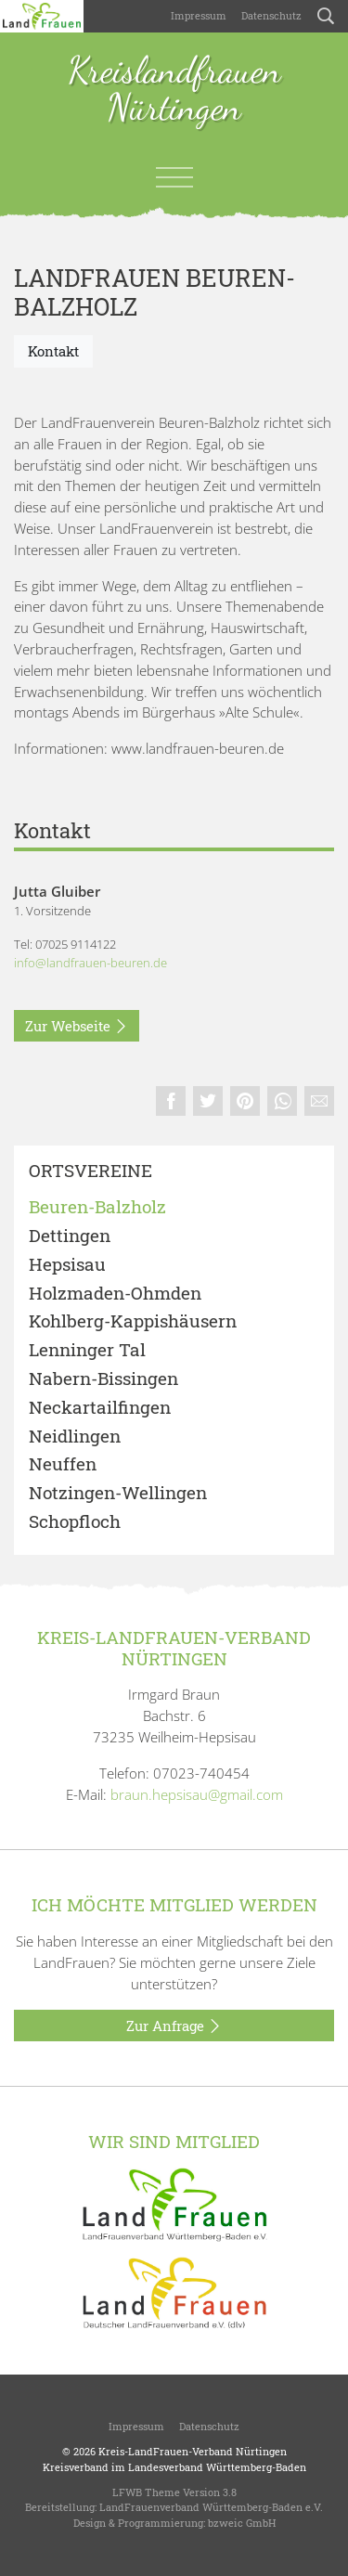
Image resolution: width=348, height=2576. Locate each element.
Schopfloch (75, 1522)
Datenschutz (271, 15)
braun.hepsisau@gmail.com (196, 1794)
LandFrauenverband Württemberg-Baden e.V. (211, 2507)
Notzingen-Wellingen (118, 1493)
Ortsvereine (90, 1171)
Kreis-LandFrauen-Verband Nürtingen (192, 2451)
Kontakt (53, 351)
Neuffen (63, 1464)
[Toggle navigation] (174, 177)
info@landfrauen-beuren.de (90, 962)
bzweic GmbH (242, 2523)
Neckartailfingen (100, 1407)
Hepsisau (67, 1264)
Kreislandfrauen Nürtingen (174, 90)
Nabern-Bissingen (103, 1379)
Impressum (198, 15)
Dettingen (69, 1236)
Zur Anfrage (174, 2026)
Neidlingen (75, 1436)
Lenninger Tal (87, 1350)
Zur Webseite (76, 1026)
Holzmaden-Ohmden (115, 1293)
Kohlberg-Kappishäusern (133, 1321)
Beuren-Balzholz (97, 1207)
